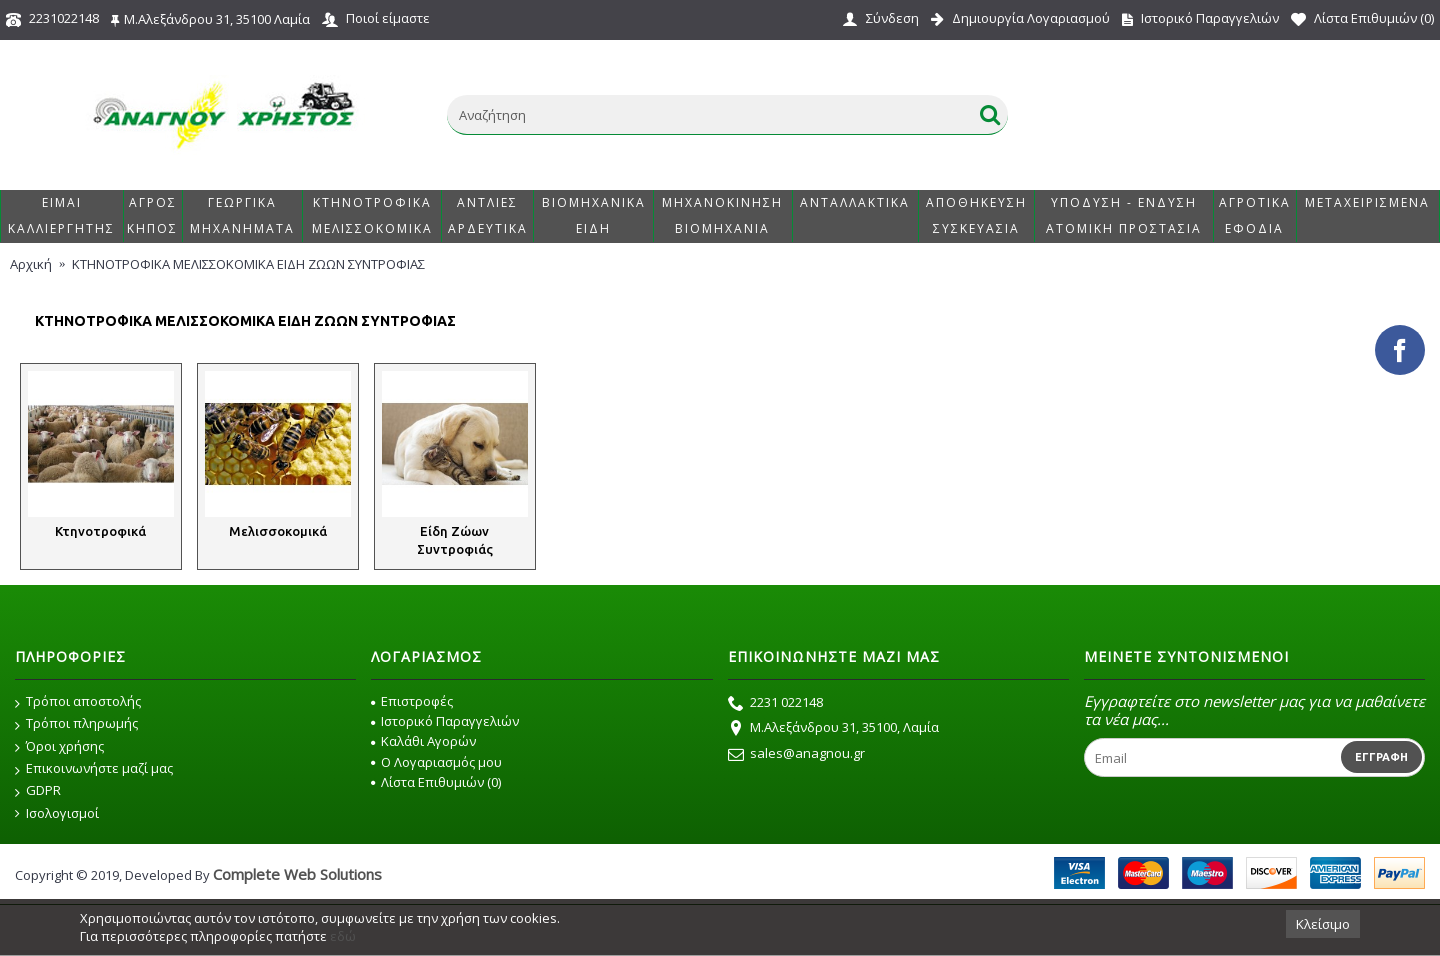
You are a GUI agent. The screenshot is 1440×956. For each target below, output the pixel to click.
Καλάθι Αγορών (423, 741)
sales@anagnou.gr (796, 755)
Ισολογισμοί (57, 813)
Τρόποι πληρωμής (76, 724)
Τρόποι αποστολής (78, 702)
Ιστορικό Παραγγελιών (445, 721)
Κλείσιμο (1323, 924)
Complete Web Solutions (297, 874)
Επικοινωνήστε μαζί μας (94, 769)
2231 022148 (775, 704)
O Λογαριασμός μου (436, 762)
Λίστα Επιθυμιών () (436, 782)
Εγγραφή (1381, 757)
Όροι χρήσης (59, 747)
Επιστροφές (412, 701)
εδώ (343, 936)
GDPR (38, 791)
